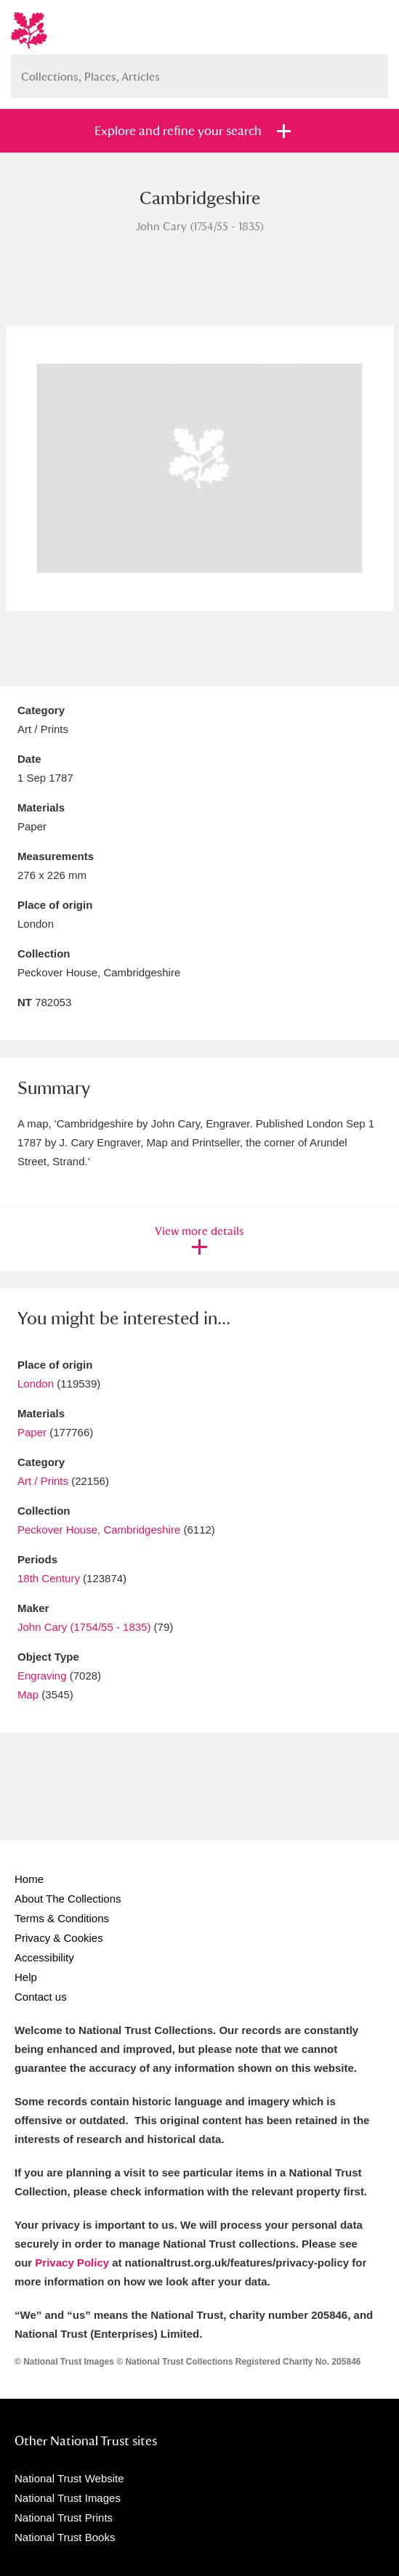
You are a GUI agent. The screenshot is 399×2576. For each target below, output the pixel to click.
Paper (32, 1432)
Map (28, 1694)
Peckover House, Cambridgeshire (98, 1529)
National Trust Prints (64, 2517)
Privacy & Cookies (59, 1938)
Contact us (41, 1996)
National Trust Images (68, 2498)
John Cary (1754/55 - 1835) (83, 1627)
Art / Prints (42, 1481)
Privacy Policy (72, 2262)
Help (26, 1977)
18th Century (48, 1578)
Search (370, 70)
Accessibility (44, 1957)
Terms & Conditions (62, 1918)
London (35, 1383)
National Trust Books (65, 2537)
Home (29, 1879)
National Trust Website (69, 2478)
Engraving (42, 1675)
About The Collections (68, 1898)
